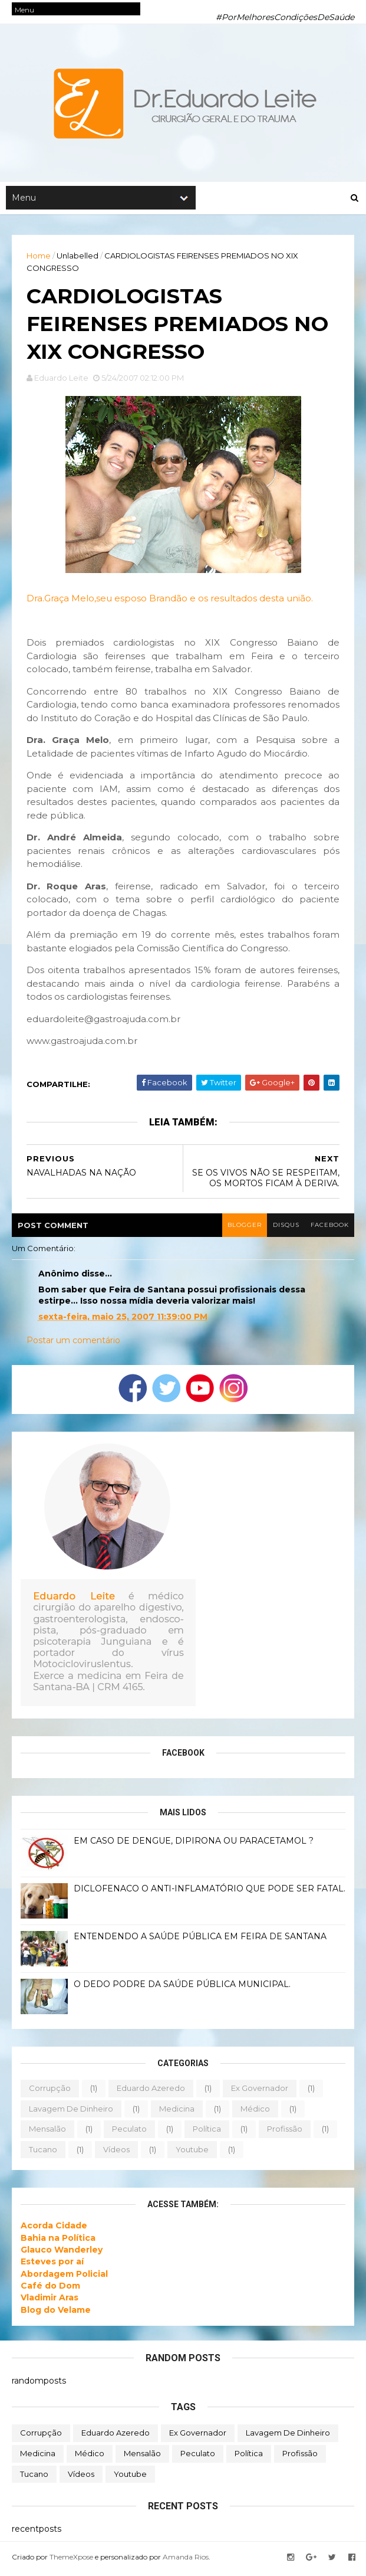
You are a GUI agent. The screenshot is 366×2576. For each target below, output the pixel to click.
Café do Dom (50, 2288)
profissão (284, 2132)
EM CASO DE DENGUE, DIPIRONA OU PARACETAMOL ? (194, 1843)
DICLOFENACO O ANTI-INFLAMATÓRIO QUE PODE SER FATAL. (209, 1891)
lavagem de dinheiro (71, 2111)
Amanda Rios (186, 2559)
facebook (329, 1228)
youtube (192, 2152)
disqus (285, 1228)
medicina (176, 2111)
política (207, 2132)
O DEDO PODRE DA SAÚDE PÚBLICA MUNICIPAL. (182, 1987)
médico (255, 2111)
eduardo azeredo (151, 2091)
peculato (129, 2132)
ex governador (259, 2091)
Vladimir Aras (49, 2301)
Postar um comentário (73, 1343)
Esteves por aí (52, 2265)
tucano (43, 2152)
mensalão (47, 2132)
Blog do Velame (56, 2312)
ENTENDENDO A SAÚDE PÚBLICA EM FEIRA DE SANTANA (200, 1939)
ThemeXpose (71, 2559)
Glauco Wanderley (62, 2252)
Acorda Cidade (54, 2229)
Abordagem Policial (64, 2276)
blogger (243, 1228)
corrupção (50, 2091)
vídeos (116, 2152)
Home (39, 256)
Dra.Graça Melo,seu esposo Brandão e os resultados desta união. (170, 601)
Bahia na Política (58, 2240)
